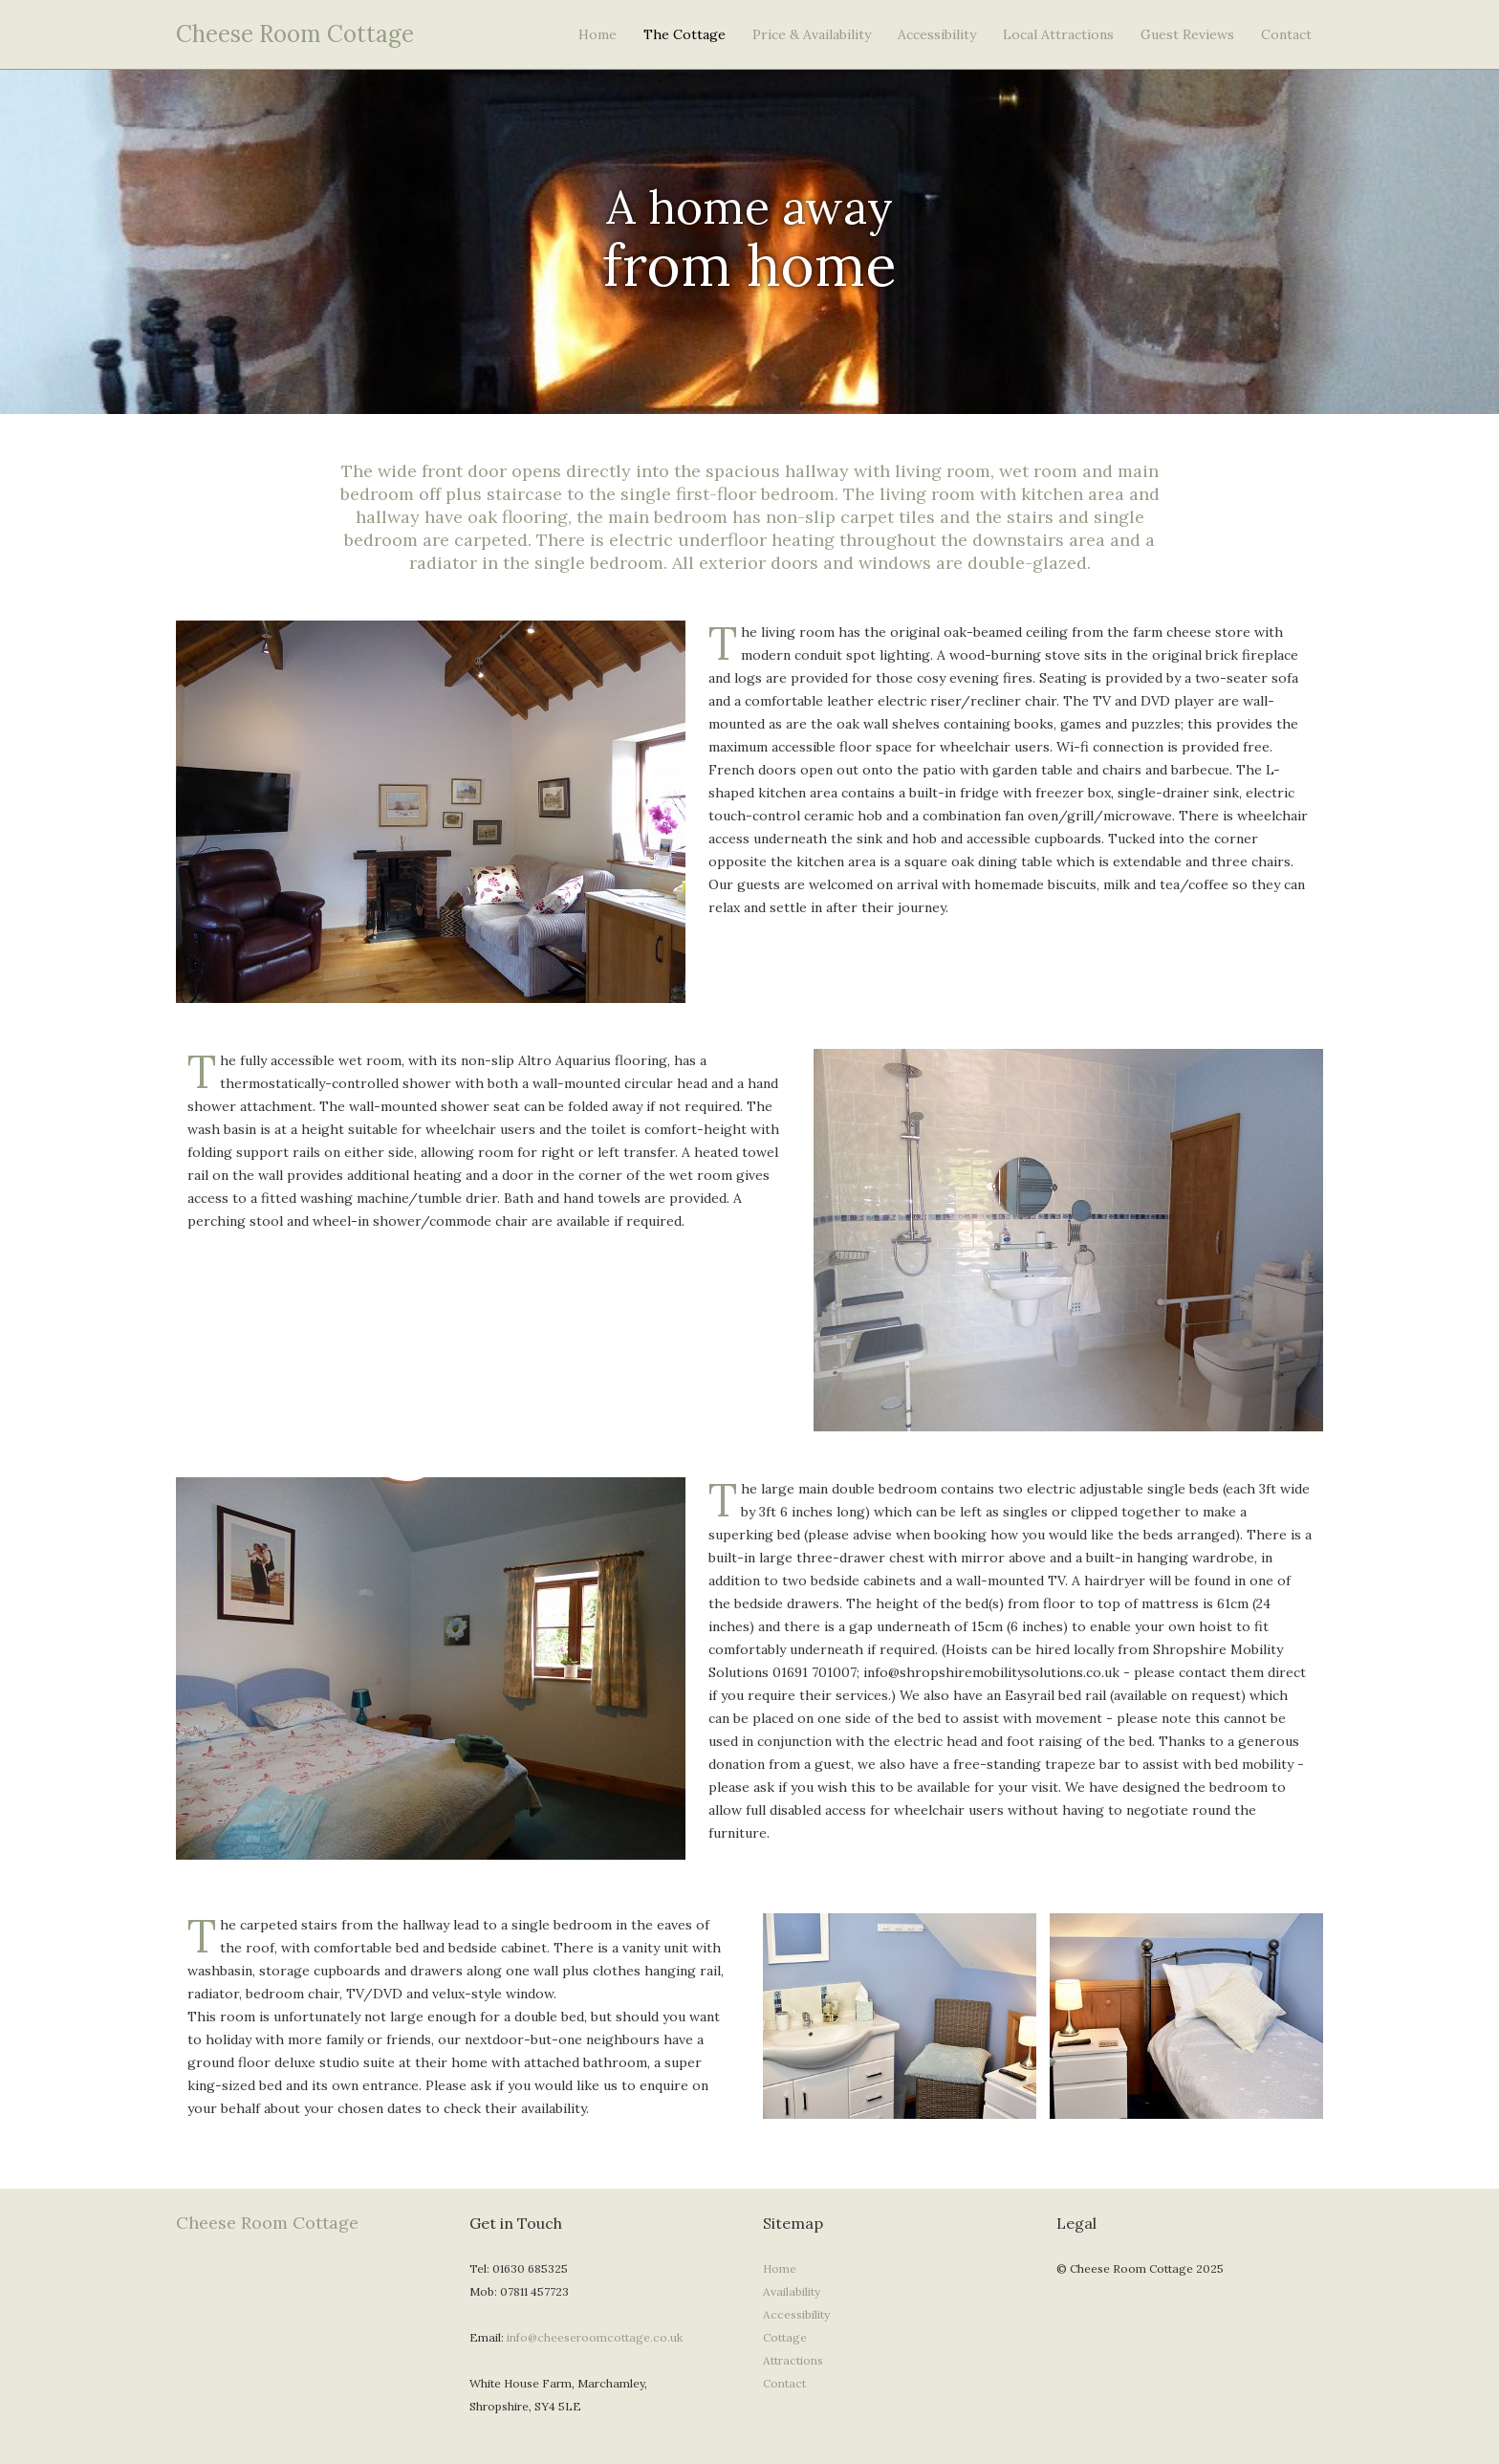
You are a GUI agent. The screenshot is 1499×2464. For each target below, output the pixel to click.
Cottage (785, 2337)
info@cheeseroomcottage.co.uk (595, 2337)
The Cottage (684, 34)
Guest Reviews (1187, 34)
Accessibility (937, 34)
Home (597, 34)
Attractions (793, 2360)
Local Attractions (1058, 34)
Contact (1286, 34)
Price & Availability (811, 34)
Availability (791, 2291)
